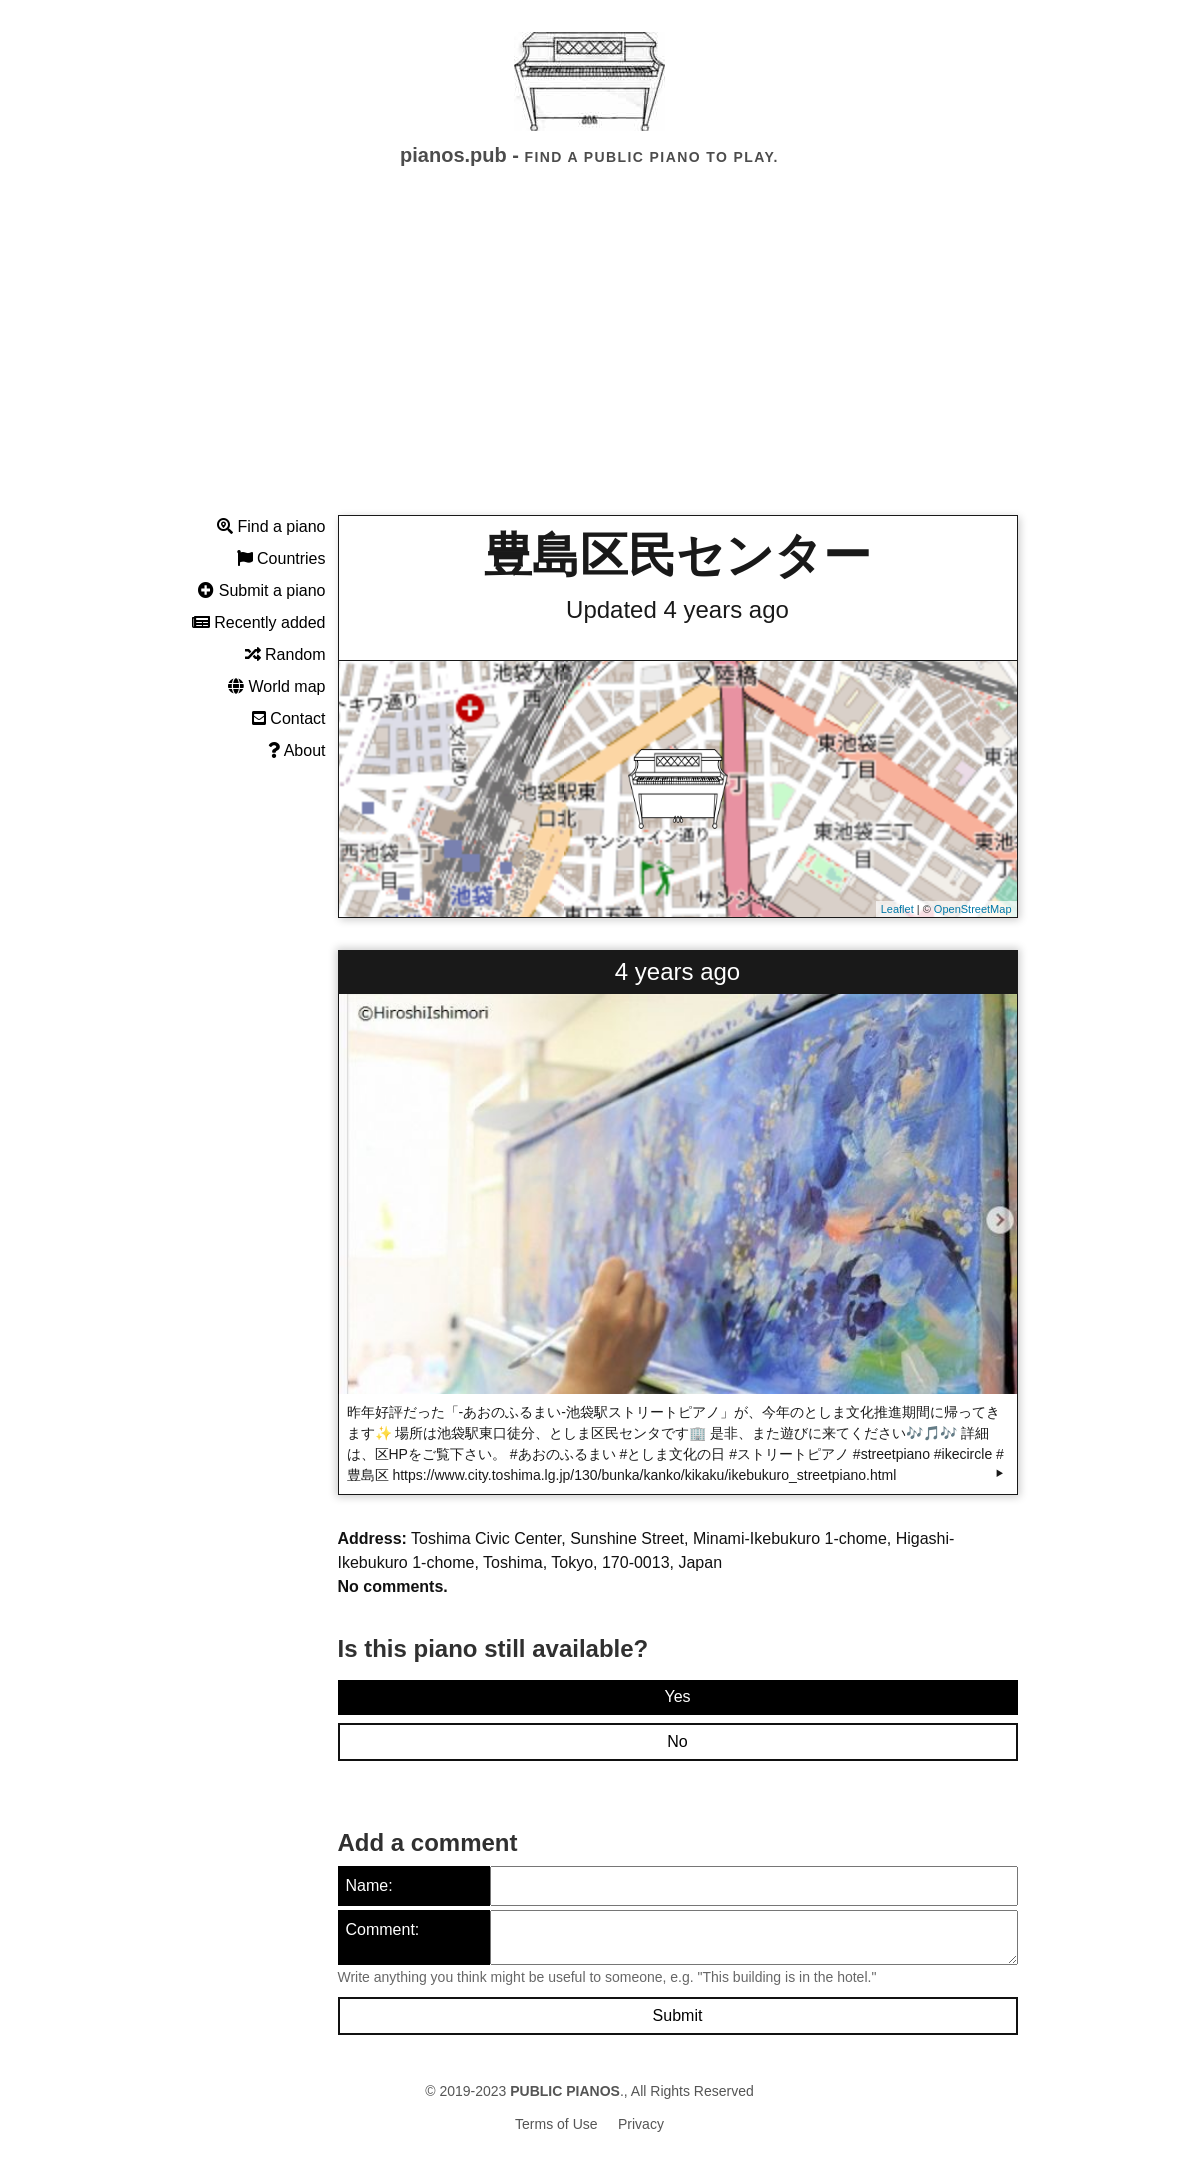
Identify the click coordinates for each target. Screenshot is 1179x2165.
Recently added (259, 622)
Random (285, 654)
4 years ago (677, 971)
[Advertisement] (589, 359)
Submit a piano (261, 590)
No (677, 1741)
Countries (281, 558)
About (296, 750)
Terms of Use (556, 2124)
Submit (678, 2015)
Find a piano (271, 526)
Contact (289, 718)
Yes (677, 1696)
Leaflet (897, 909)
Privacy (641, 2124)
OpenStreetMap (973, 909)
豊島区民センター (677, 555)
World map (277, 686)
